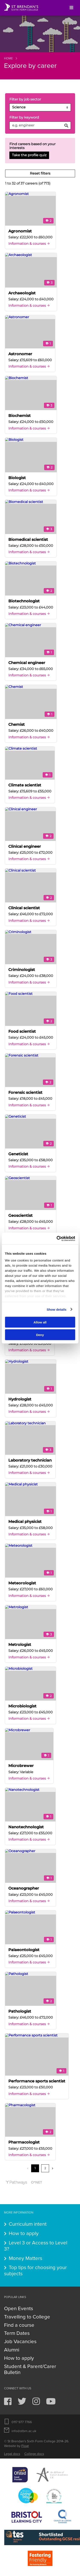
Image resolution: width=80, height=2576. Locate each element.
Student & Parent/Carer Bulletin (30, 2370)
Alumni (11, 2350)
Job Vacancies (20, 2342)
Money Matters (23, 2258)
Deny (40, 1334)
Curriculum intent (25, 2224)
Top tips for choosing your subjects (35, 2271)
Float (25, 2446)
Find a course (19, 2325)
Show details (57, 1309)
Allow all (40, 1322)
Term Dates (17, 2333)
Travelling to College (27, 2317)
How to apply (21, 2234)
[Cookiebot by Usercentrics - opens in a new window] (57, 1238)
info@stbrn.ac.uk (24, 2431)
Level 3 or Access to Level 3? (35, 2246)
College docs (34, 2454)
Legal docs (12, 2454)
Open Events (18, 2309)
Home (8, 58)
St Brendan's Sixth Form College (21, 7)
